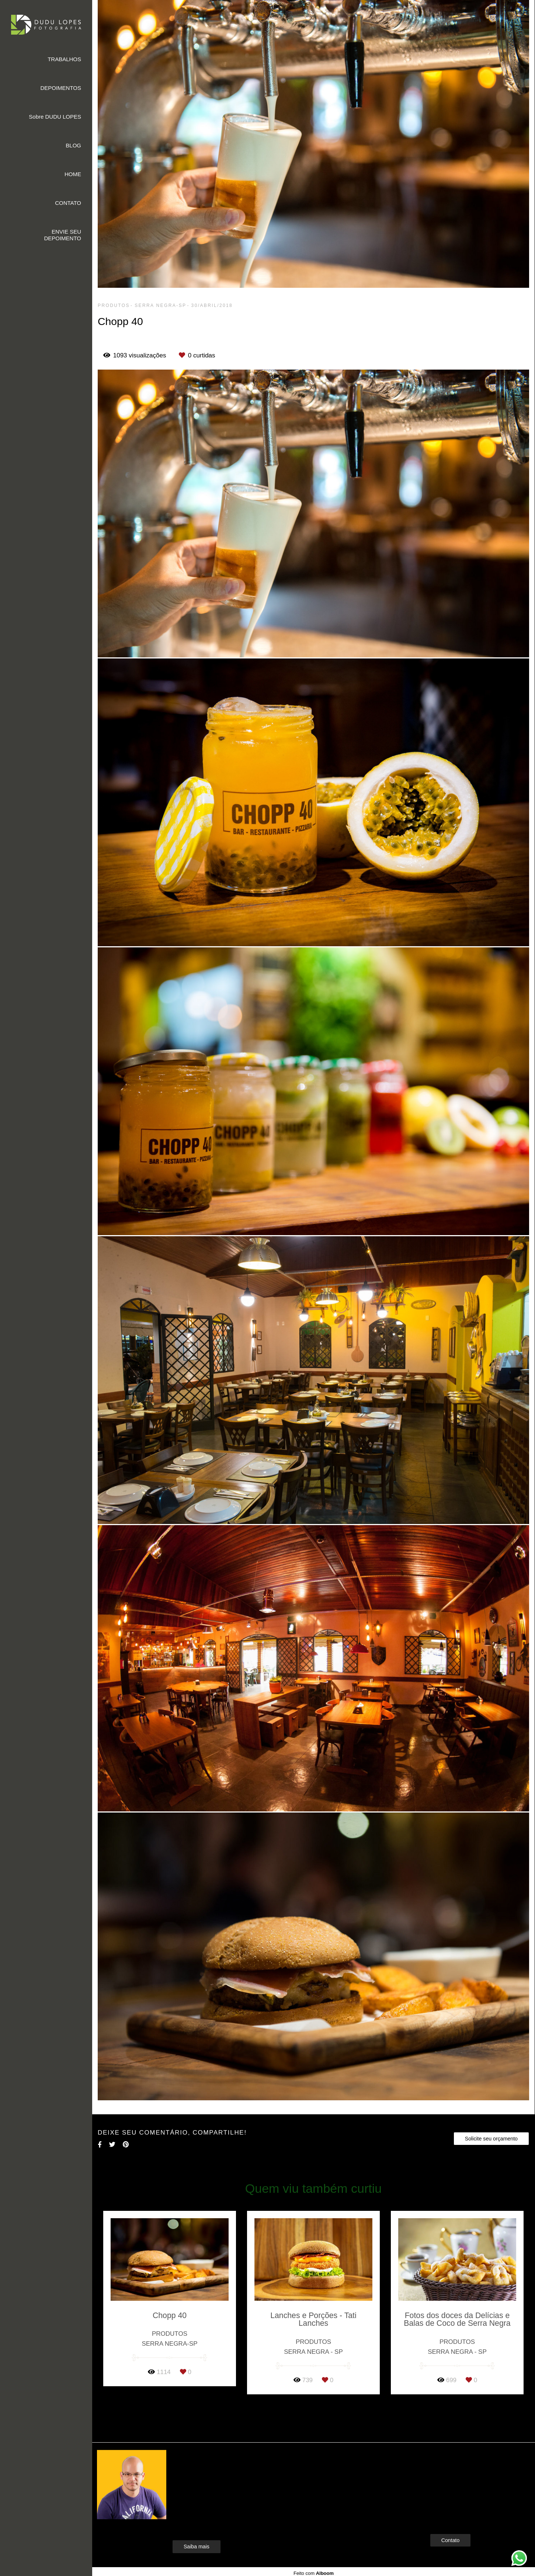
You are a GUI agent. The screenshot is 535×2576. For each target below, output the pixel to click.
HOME (73, 174)
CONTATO (68, 203)
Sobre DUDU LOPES (55, 116)
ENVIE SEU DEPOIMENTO (62, 234)
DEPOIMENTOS (60, 88)
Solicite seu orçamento (491, 2139)
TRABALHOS (64, 59)
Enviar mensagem (462, 2469)
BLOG (73, 145)
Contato (450, 2540)
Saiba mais (196, 2546)
